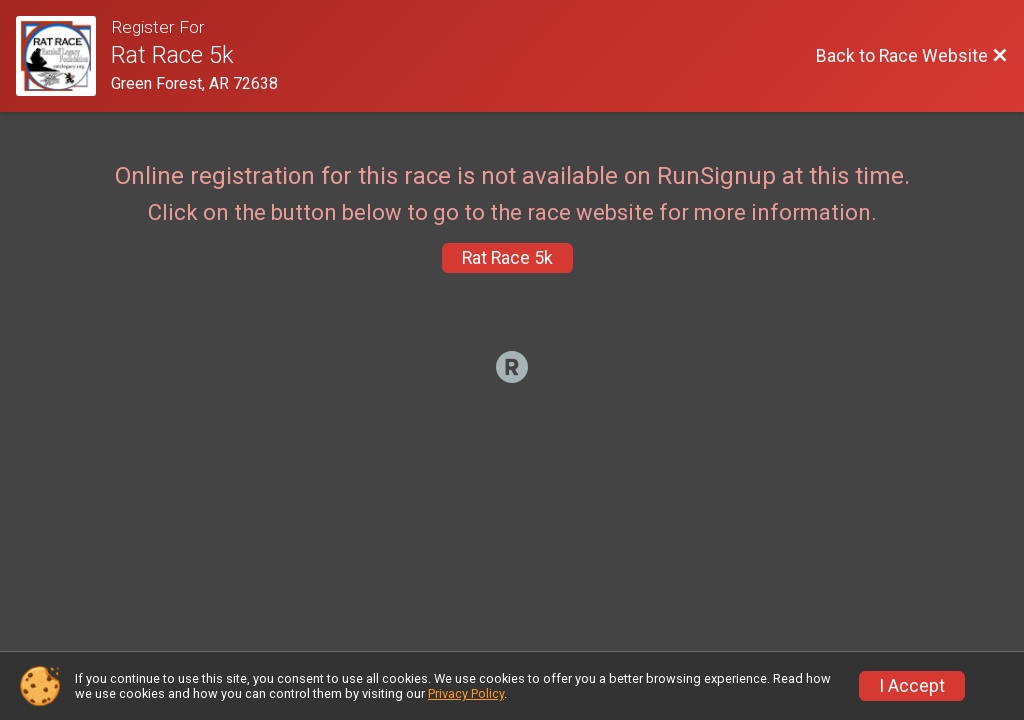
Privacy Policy (466, 693)
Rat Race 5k (507, 258)
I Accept (912, 686)
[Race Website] (63, 56)
